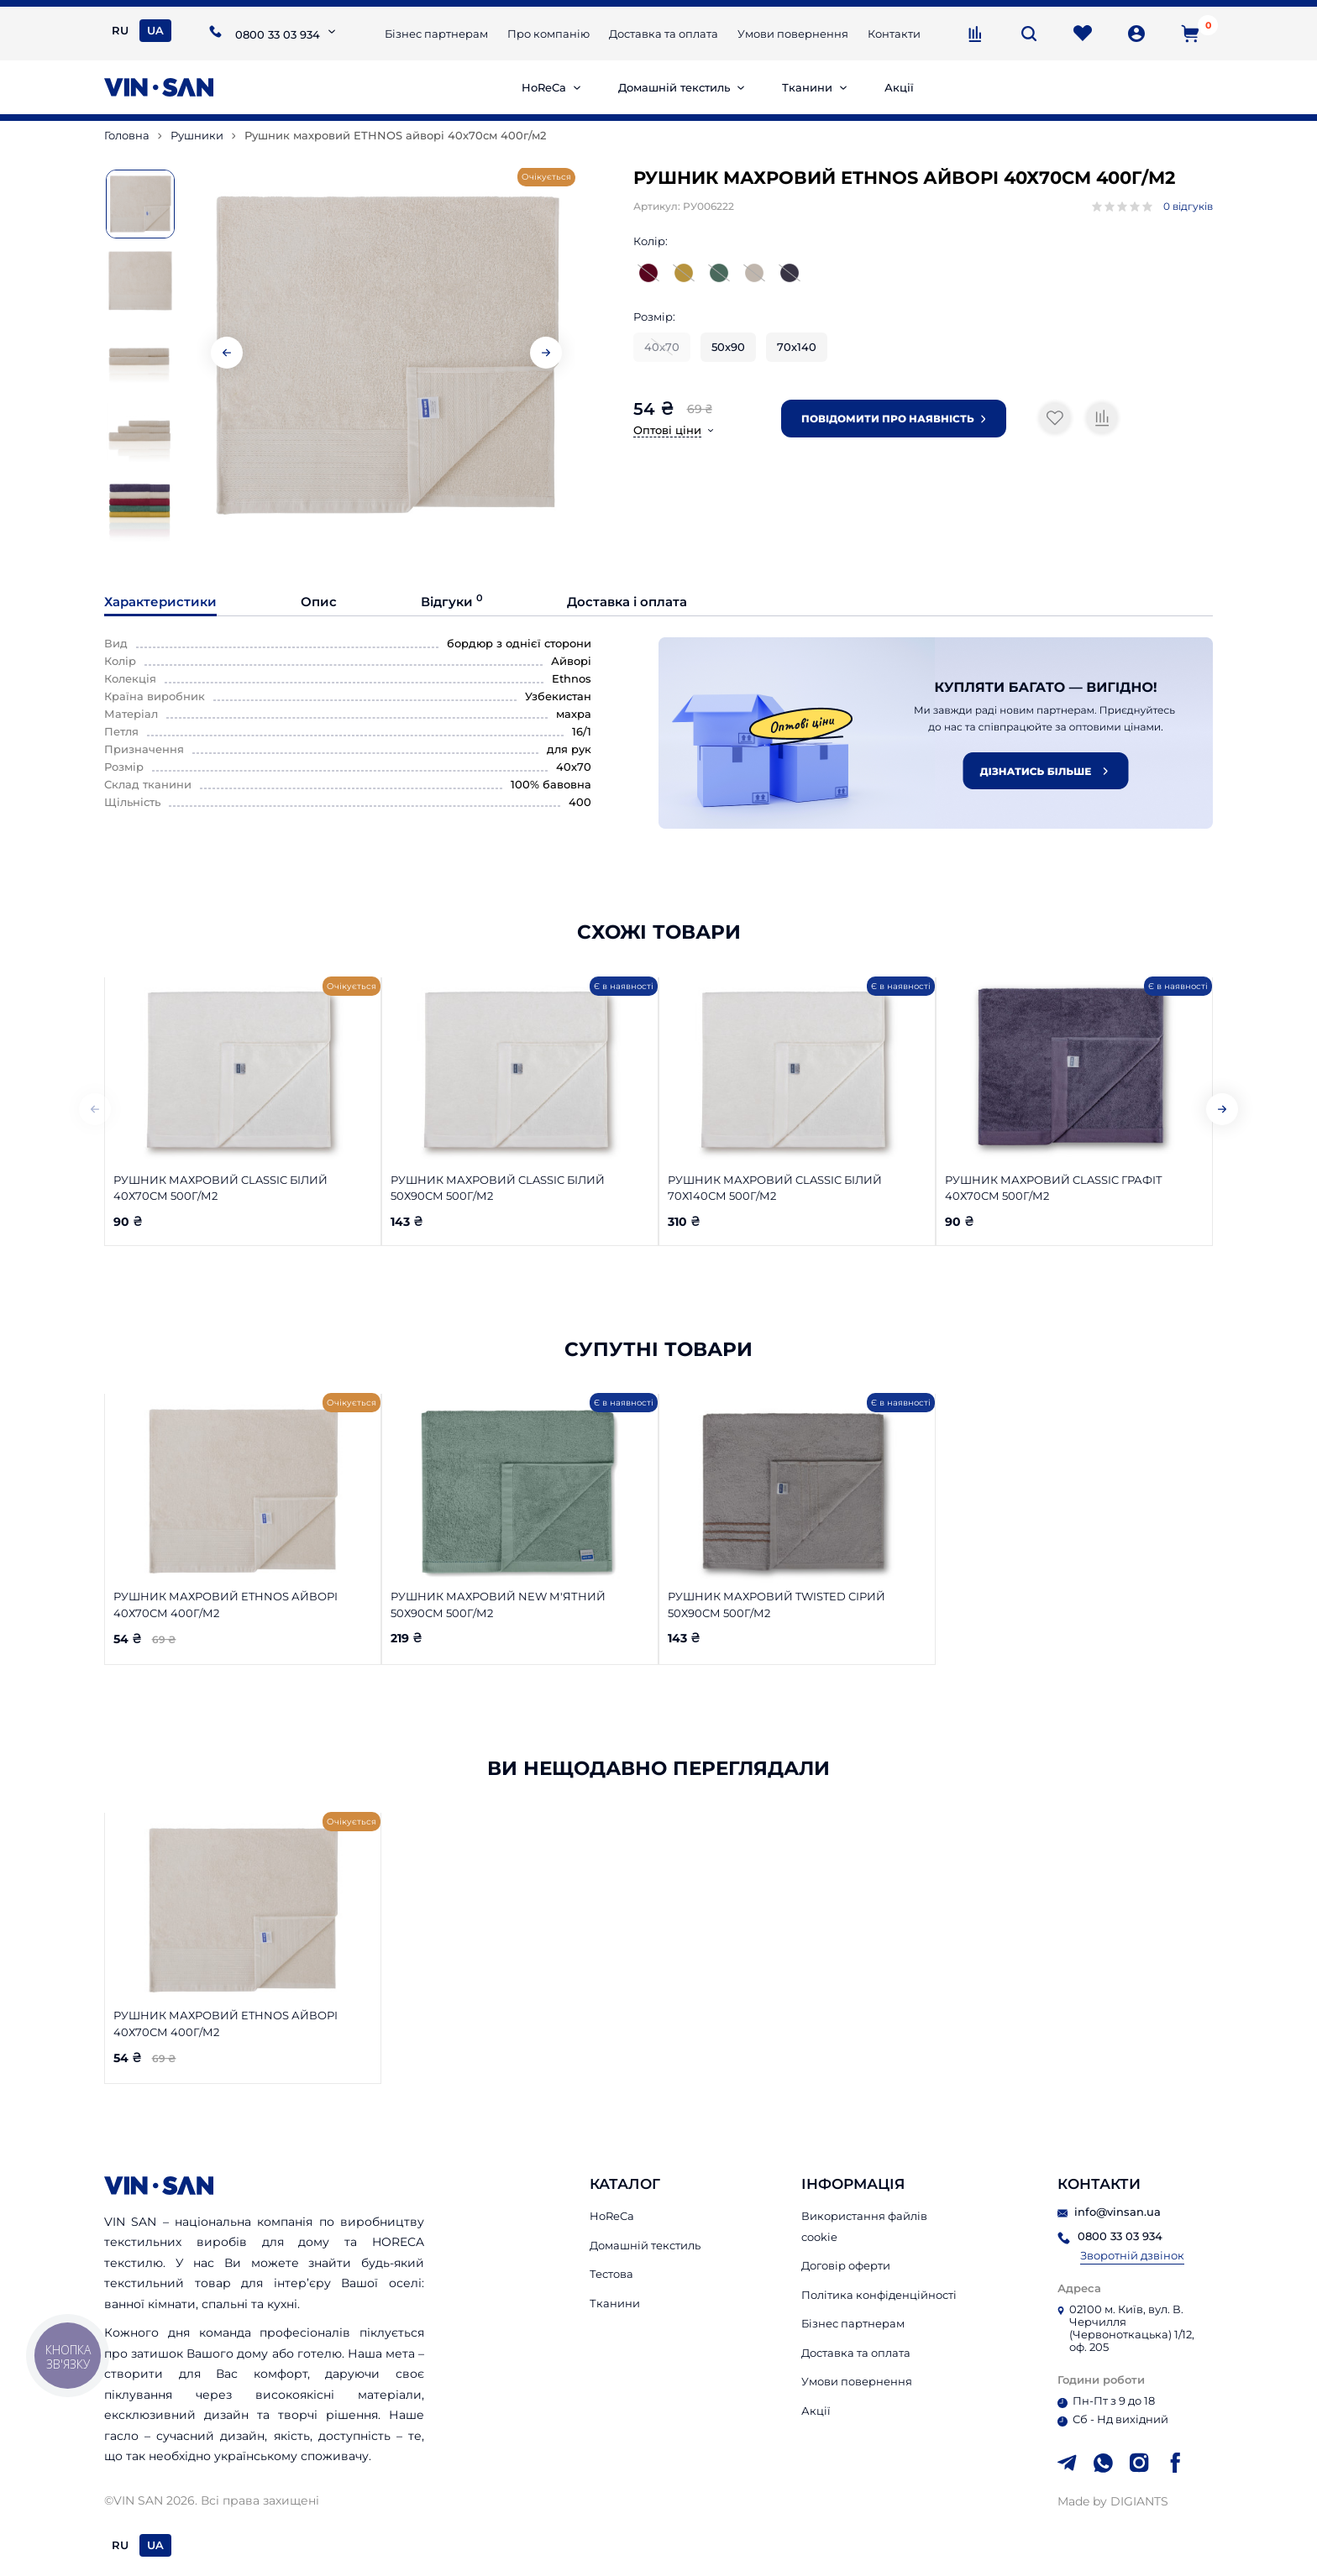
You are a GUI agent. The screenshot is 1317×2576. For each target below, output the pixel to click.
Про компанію (548, 33)
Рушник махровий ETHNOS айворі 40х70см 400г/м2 (225, 1604)
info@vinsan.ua (1109, 2212)
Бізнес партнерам (436, 33)
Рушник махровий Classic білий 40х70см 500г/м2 (220, 1188)
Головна (127, 135)
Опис (319, 602)
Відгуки (452, 602)
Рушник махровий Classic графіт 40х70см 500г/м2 (1053, 1188)
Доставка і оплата (627, 602)
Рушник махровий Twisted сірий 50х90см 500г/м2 (776, 1604)
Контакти (894, 33)
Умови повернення (792, 33)
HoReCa (544, 87)
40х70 (661, 346)
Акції (899, 87)
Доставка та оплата (663, 33)
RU (120, 30)
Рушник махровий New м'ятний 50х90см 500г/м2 (498, 1604)
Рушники (197, 135)
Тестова (611, 2273)
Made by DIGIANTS (1112, 2501)
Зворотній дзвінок (1132, 2255)
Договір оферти (845, 2265)
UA (155, 30)
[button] (546, 353)
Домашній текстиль (674, 87)
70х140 (796, 346)
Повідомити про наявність (893, 418)
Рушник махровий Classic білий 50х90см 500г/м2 (498, 1188)
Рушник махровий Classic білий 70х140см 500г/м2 (775, 1188)
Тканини (807, 87)
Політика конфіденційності (879, 2294)
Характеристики (160, 602)
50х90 (728, 346)
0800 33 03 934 (277, 34)
